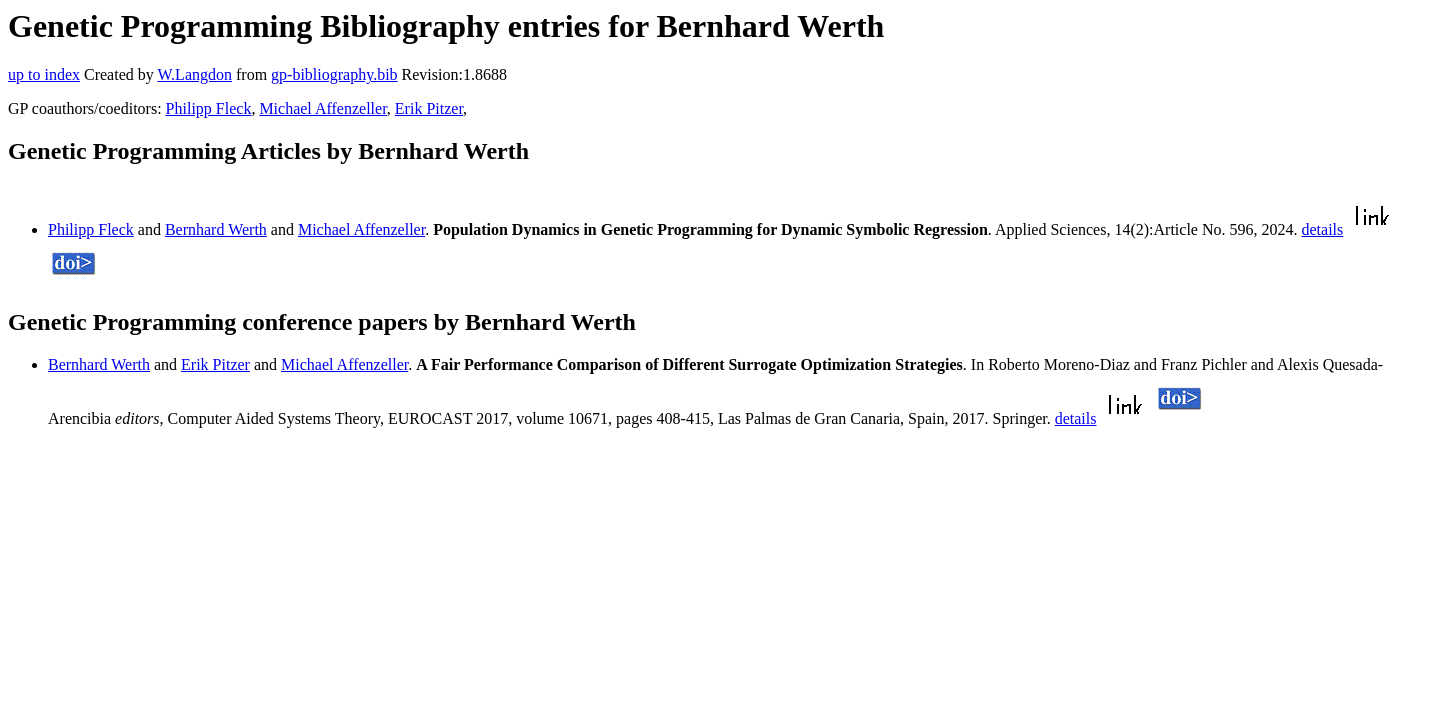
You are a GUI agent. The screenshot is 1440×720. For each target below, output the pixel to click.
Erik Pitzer (429, 108)
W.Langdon (194, 74)
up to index (44, 74)
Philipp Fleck (209, 108)
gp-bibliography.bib (334, 74)
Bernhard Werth (216, 229)
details (1323, 229)
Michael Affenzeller (322, 108)
